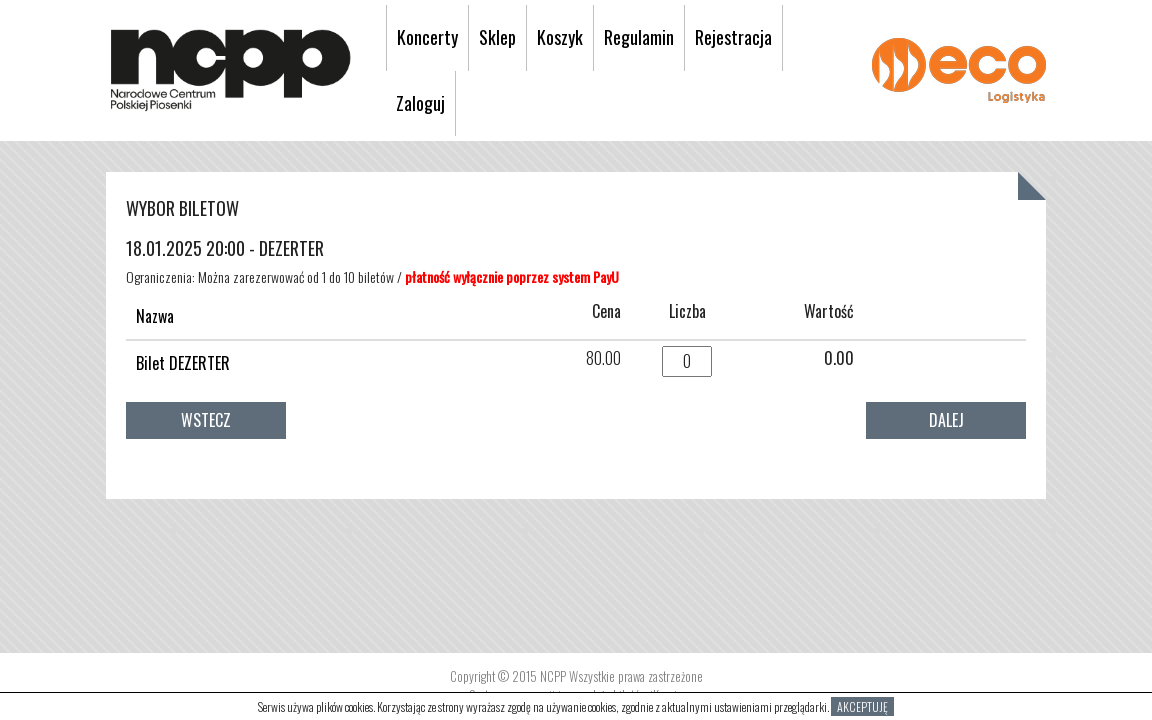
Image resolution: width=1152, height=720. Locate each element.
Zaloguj (420, 103)
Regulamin (639, 37)
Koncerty (427, 37)
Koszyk (560, 37)
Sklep (497, 37)
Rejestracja (733, 37)
